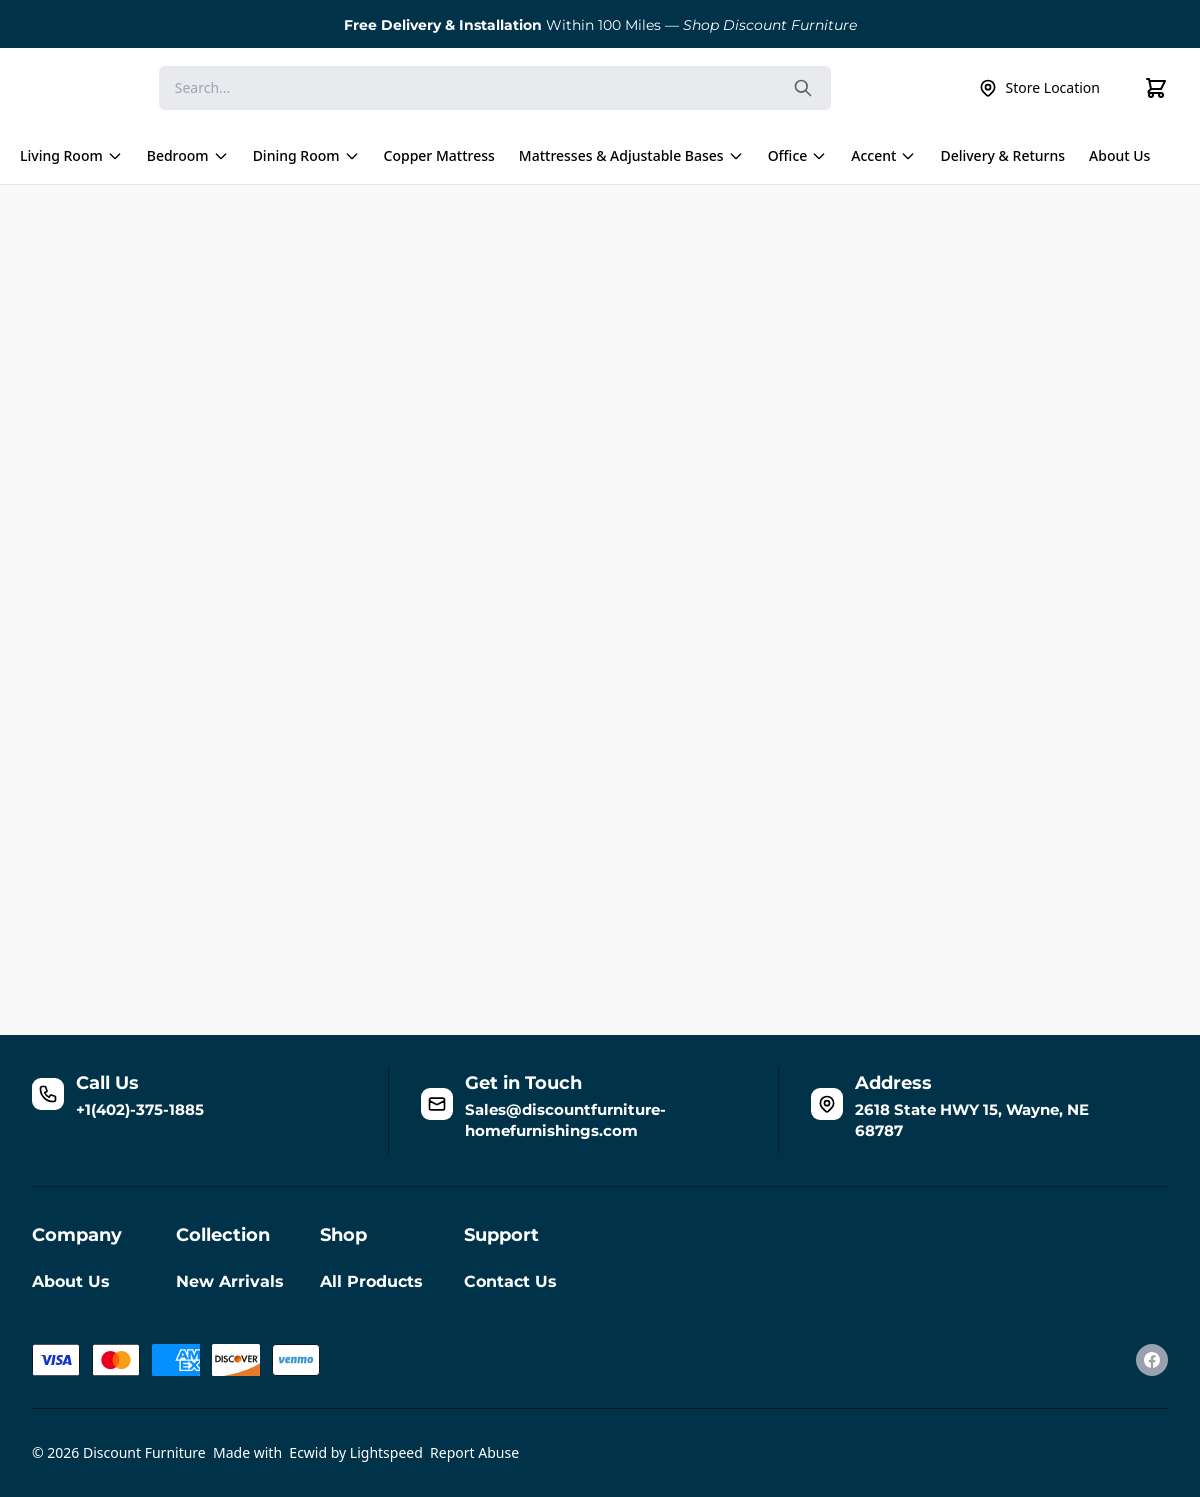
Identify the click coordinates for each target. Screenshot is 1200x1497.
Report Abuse (474, 1452)
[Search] (495, 88)
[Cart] (1156, 88)
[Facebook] (1152, 1360)
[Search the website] (803, 88)
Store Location (1039, 88)
